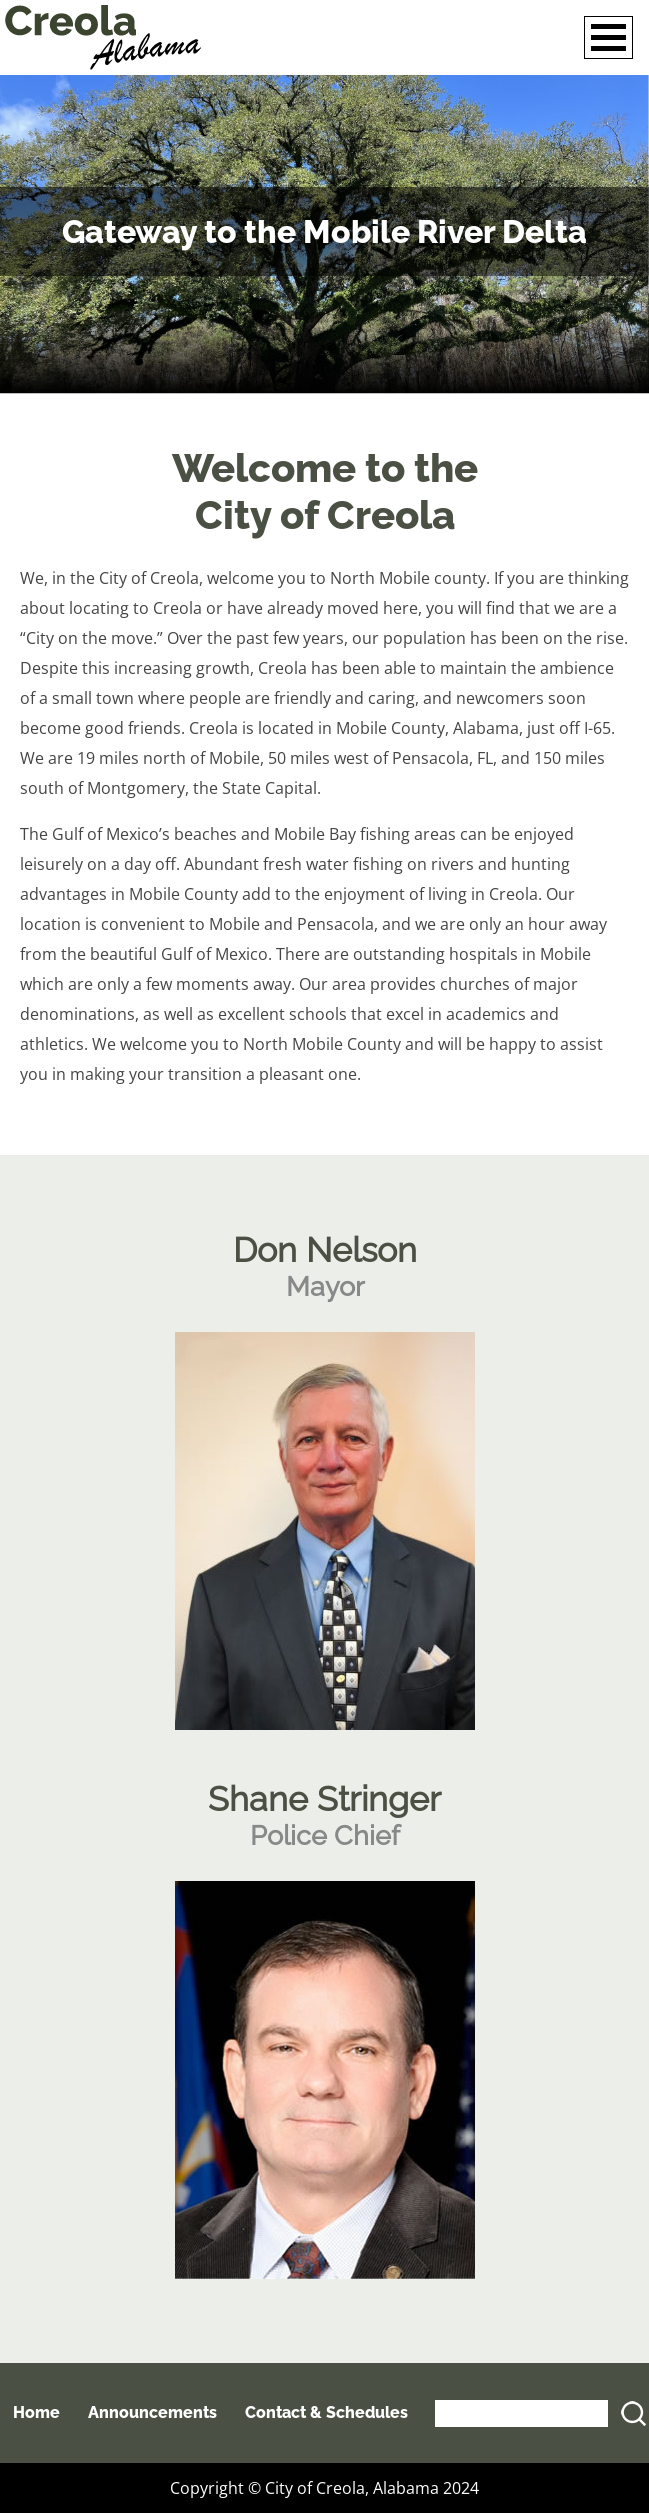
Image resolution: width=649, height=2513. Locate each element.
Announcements (152, 2412)
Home (36, 2412)
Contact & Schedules (326, 2412)
